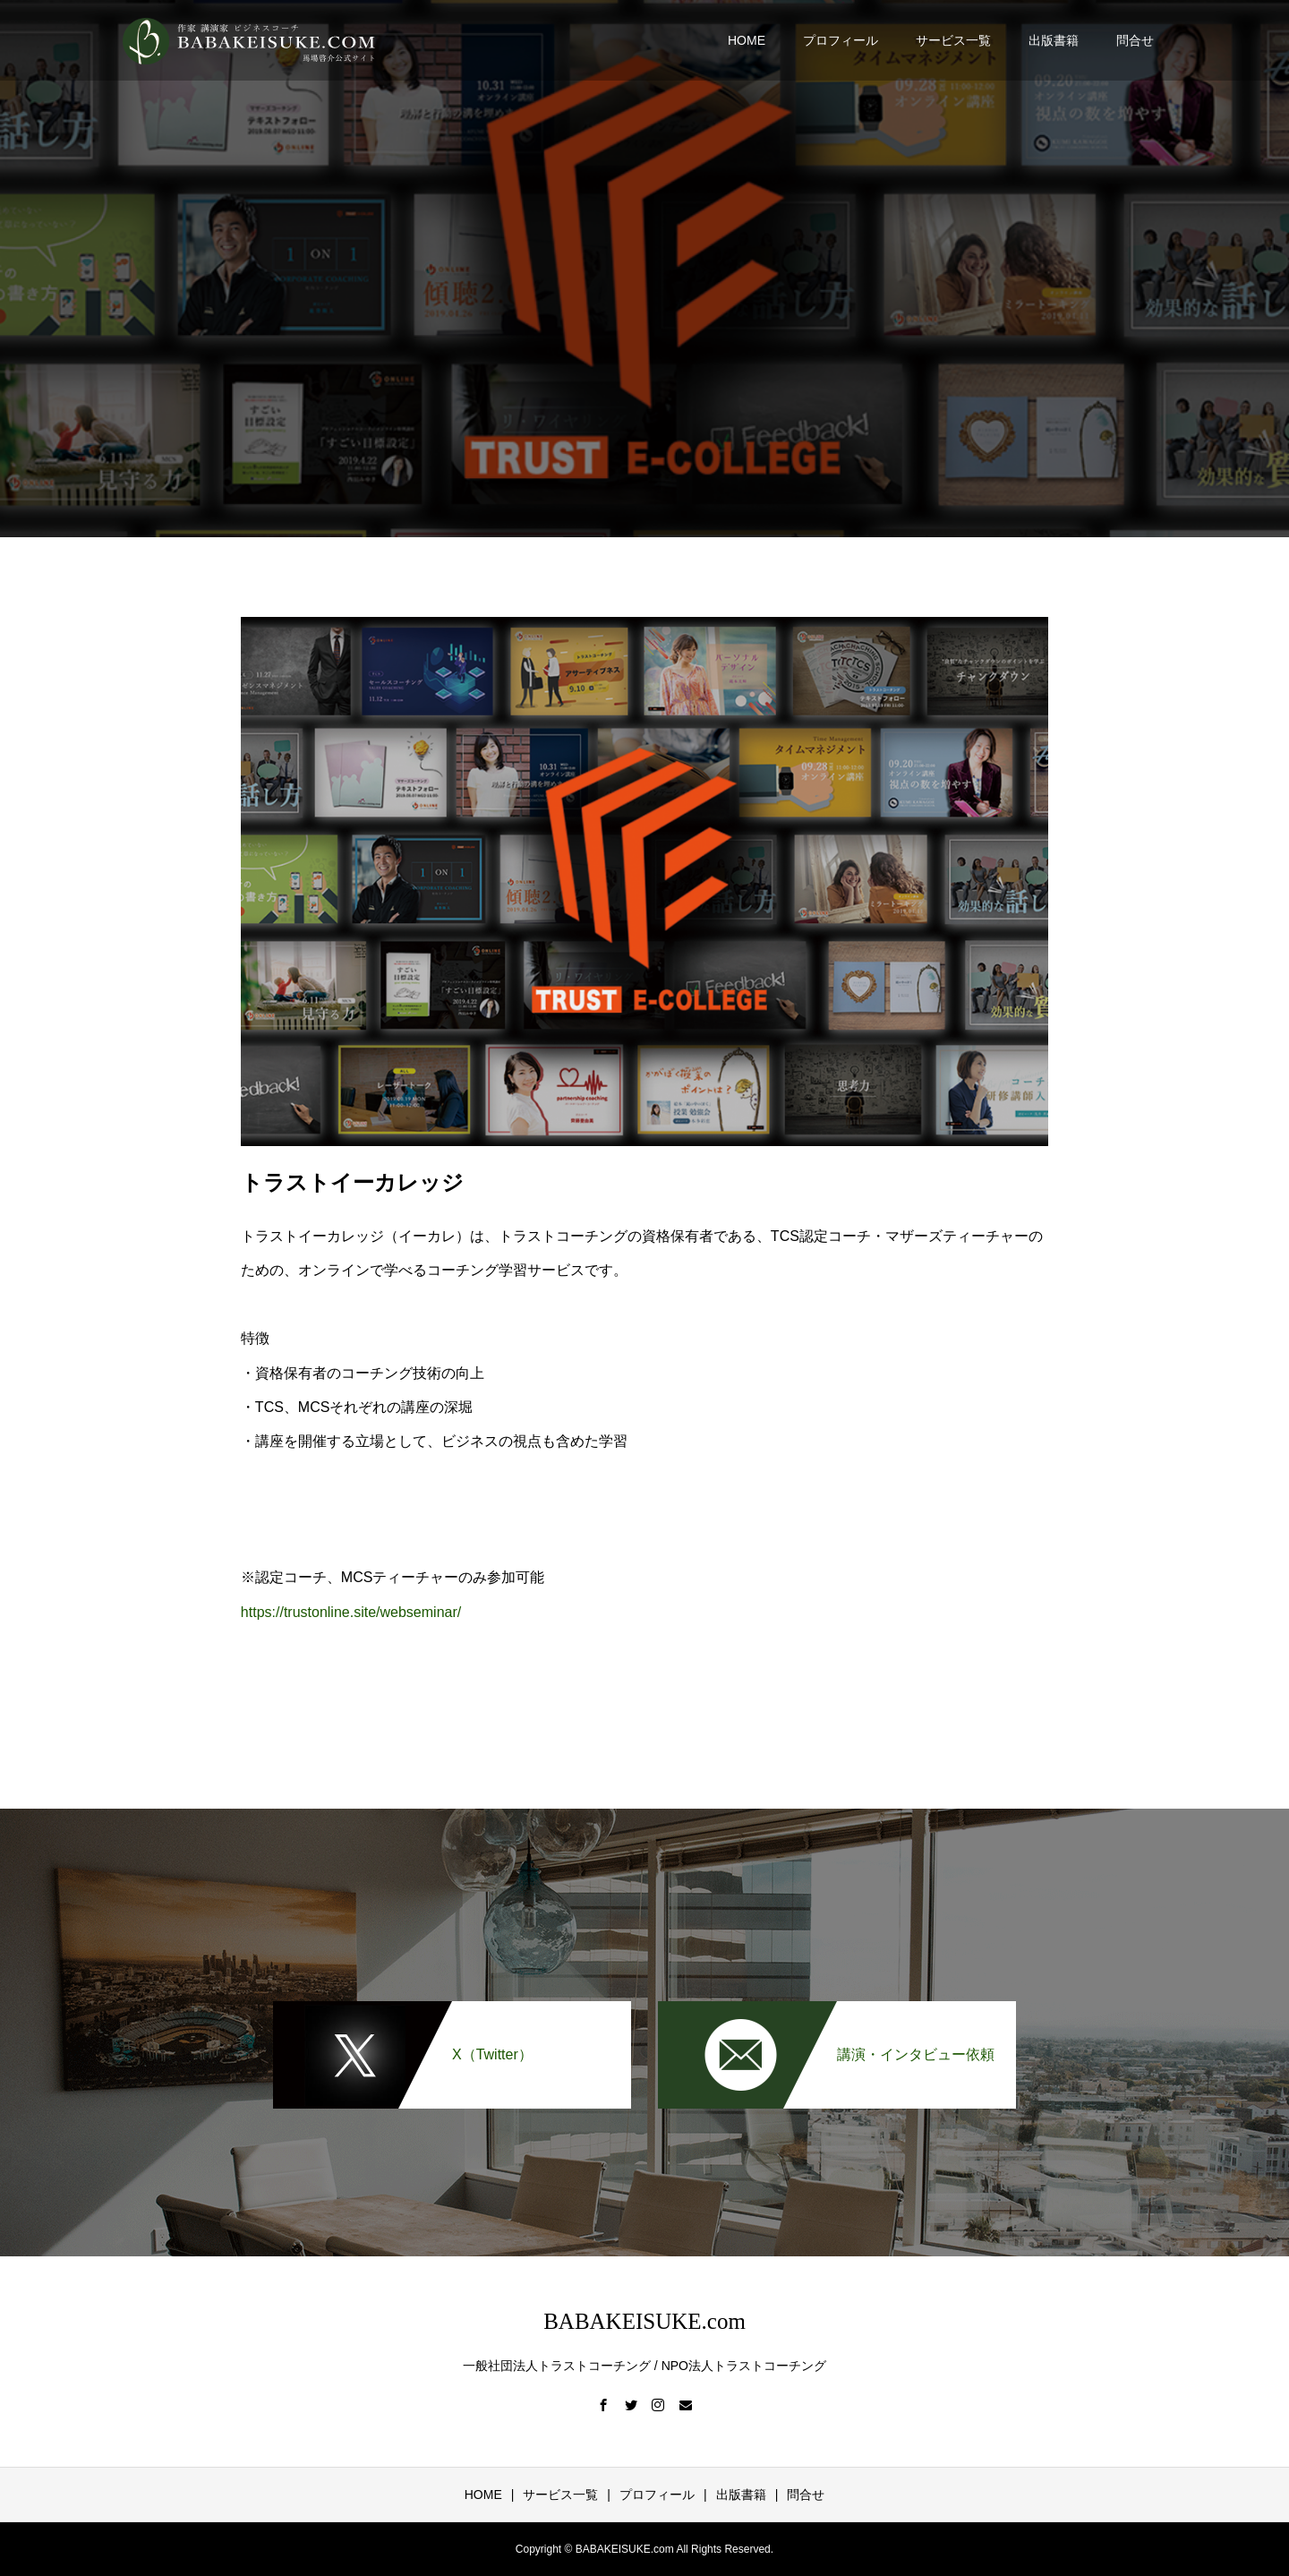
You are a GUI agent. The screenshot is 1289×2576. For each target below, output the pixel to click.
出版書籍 (1054, 40)
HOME (746, 40)
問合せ (1135, 40)
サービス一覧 (953, 40)
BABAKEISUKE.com (644, 2321)
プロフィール (840, 40)
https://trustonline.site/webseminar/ (351, 1612)
